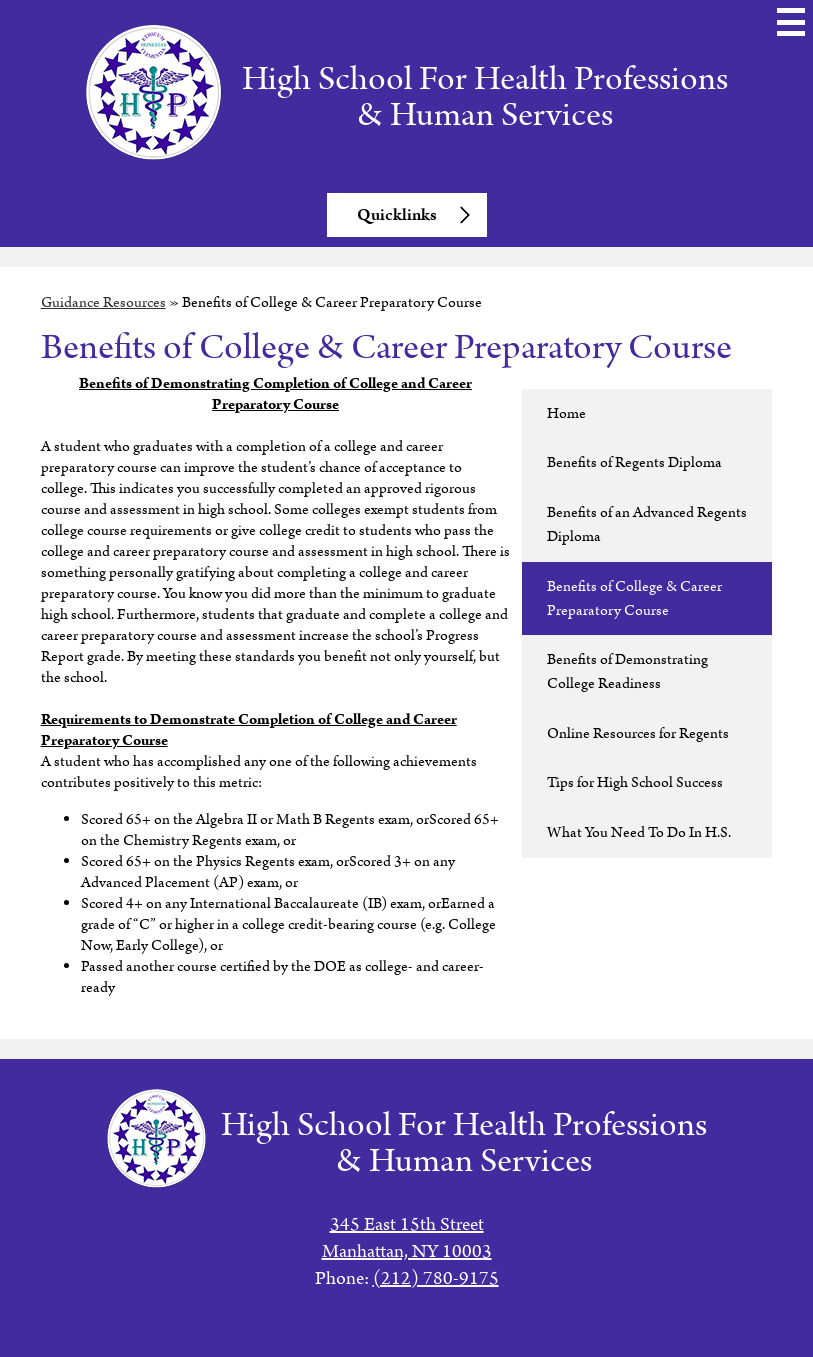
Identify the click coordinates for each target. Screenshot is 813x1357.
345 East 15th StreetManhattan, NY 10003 (407, 1238)
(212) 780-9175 (436, 1278)
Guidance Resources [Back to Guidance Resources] (103, 302)
